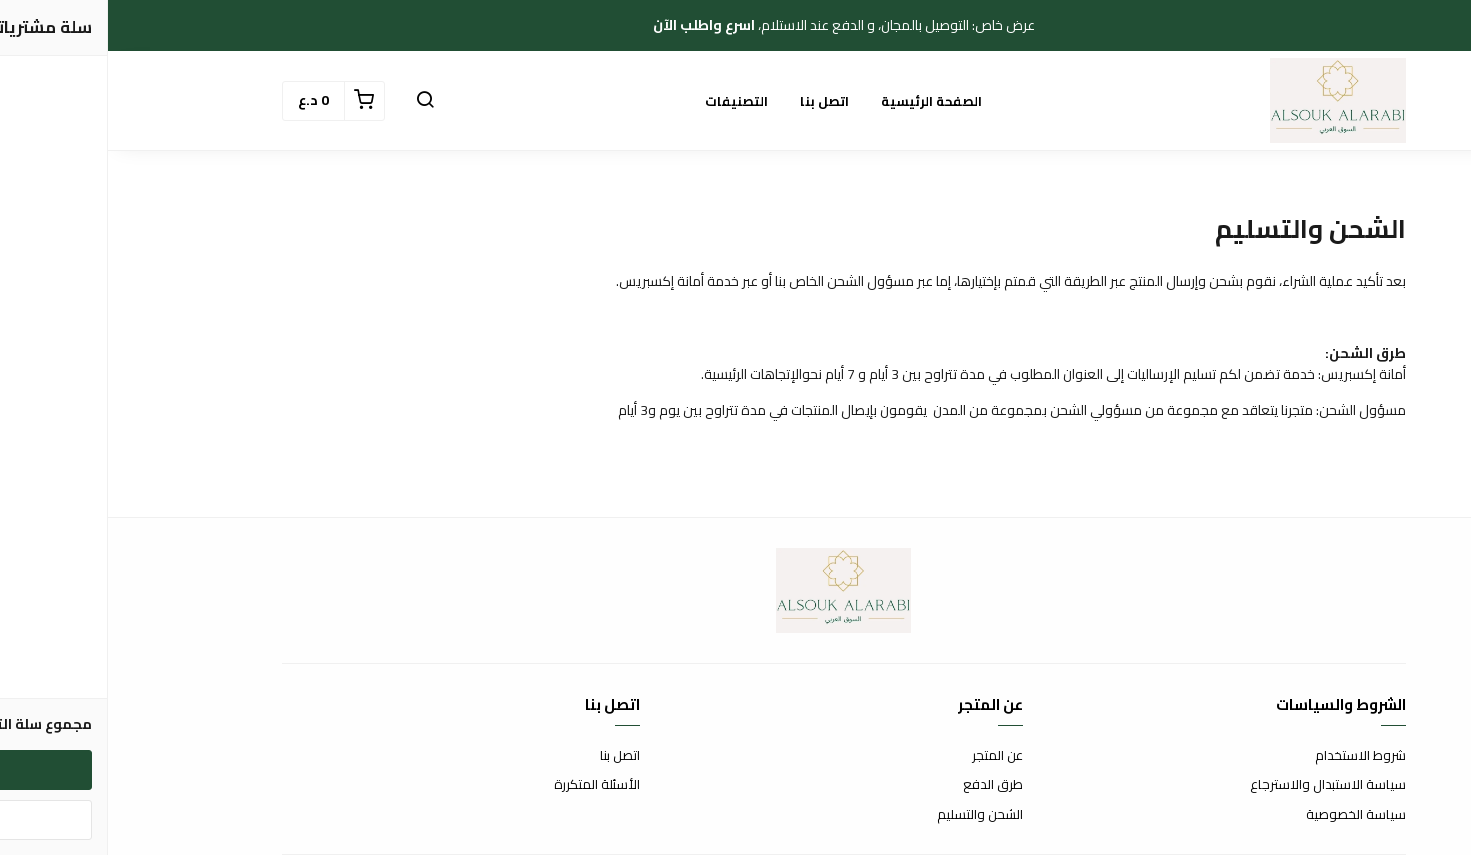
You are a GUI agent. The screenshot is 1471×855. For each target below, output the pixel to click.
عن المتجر (889, 756)
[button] (317, 101)
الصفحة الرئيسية (823, 101)
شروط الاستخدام (1252, 756)
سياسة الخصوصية (1248, 815)
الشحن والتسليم (872, 815)
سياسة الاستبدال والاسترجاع (1220, 785)
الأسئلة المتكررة (489, 785)
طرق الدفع (885, 785)
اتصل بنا (716, 101)
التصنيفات (628, 101)
